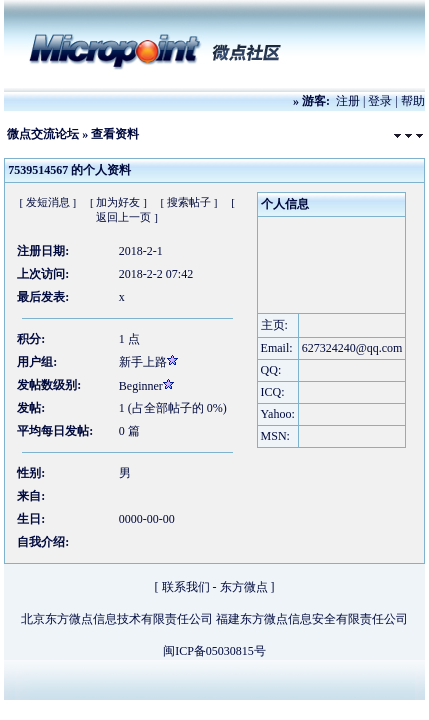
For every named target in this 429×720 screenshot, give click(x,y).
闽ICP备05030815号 (214, 651)
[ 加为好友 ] (118, 202)
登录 (380, 101)
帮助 (413, 101)
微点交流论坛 (43, 134)
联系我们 (186, 587)
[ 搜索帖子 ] (189, 202)
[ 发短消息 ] (47, 202)
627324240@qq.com (352, 348)
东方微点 (244, 587)
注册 (348, 101)
